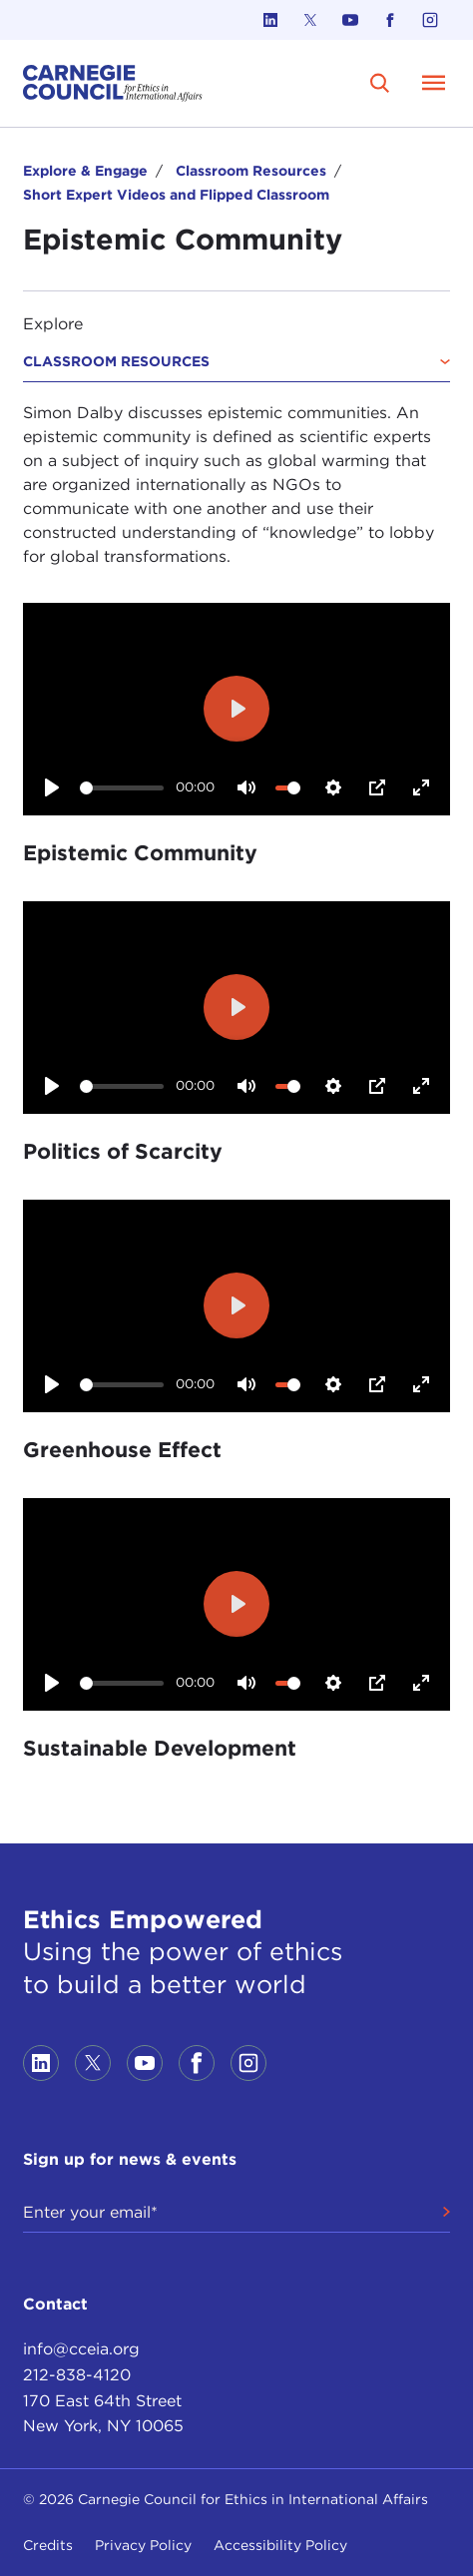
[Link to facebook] (390, 20)
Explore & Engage (85, 171)
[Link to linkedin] (270, 20)
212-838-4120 (77, 2374)
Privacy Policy (143, 2545)
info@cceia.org (81, 2348)
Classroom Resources (251, 171)
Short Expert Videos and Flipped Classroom (176, 195)
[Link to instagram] (430, 20)
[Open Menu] (434, 83)
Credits (48, 2545)
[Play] (51, 787)
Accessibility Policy (280, 2545)
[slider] (122, 787)
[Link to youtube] (350, 20)
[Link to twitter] (310, 20)
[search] (380, 84)
